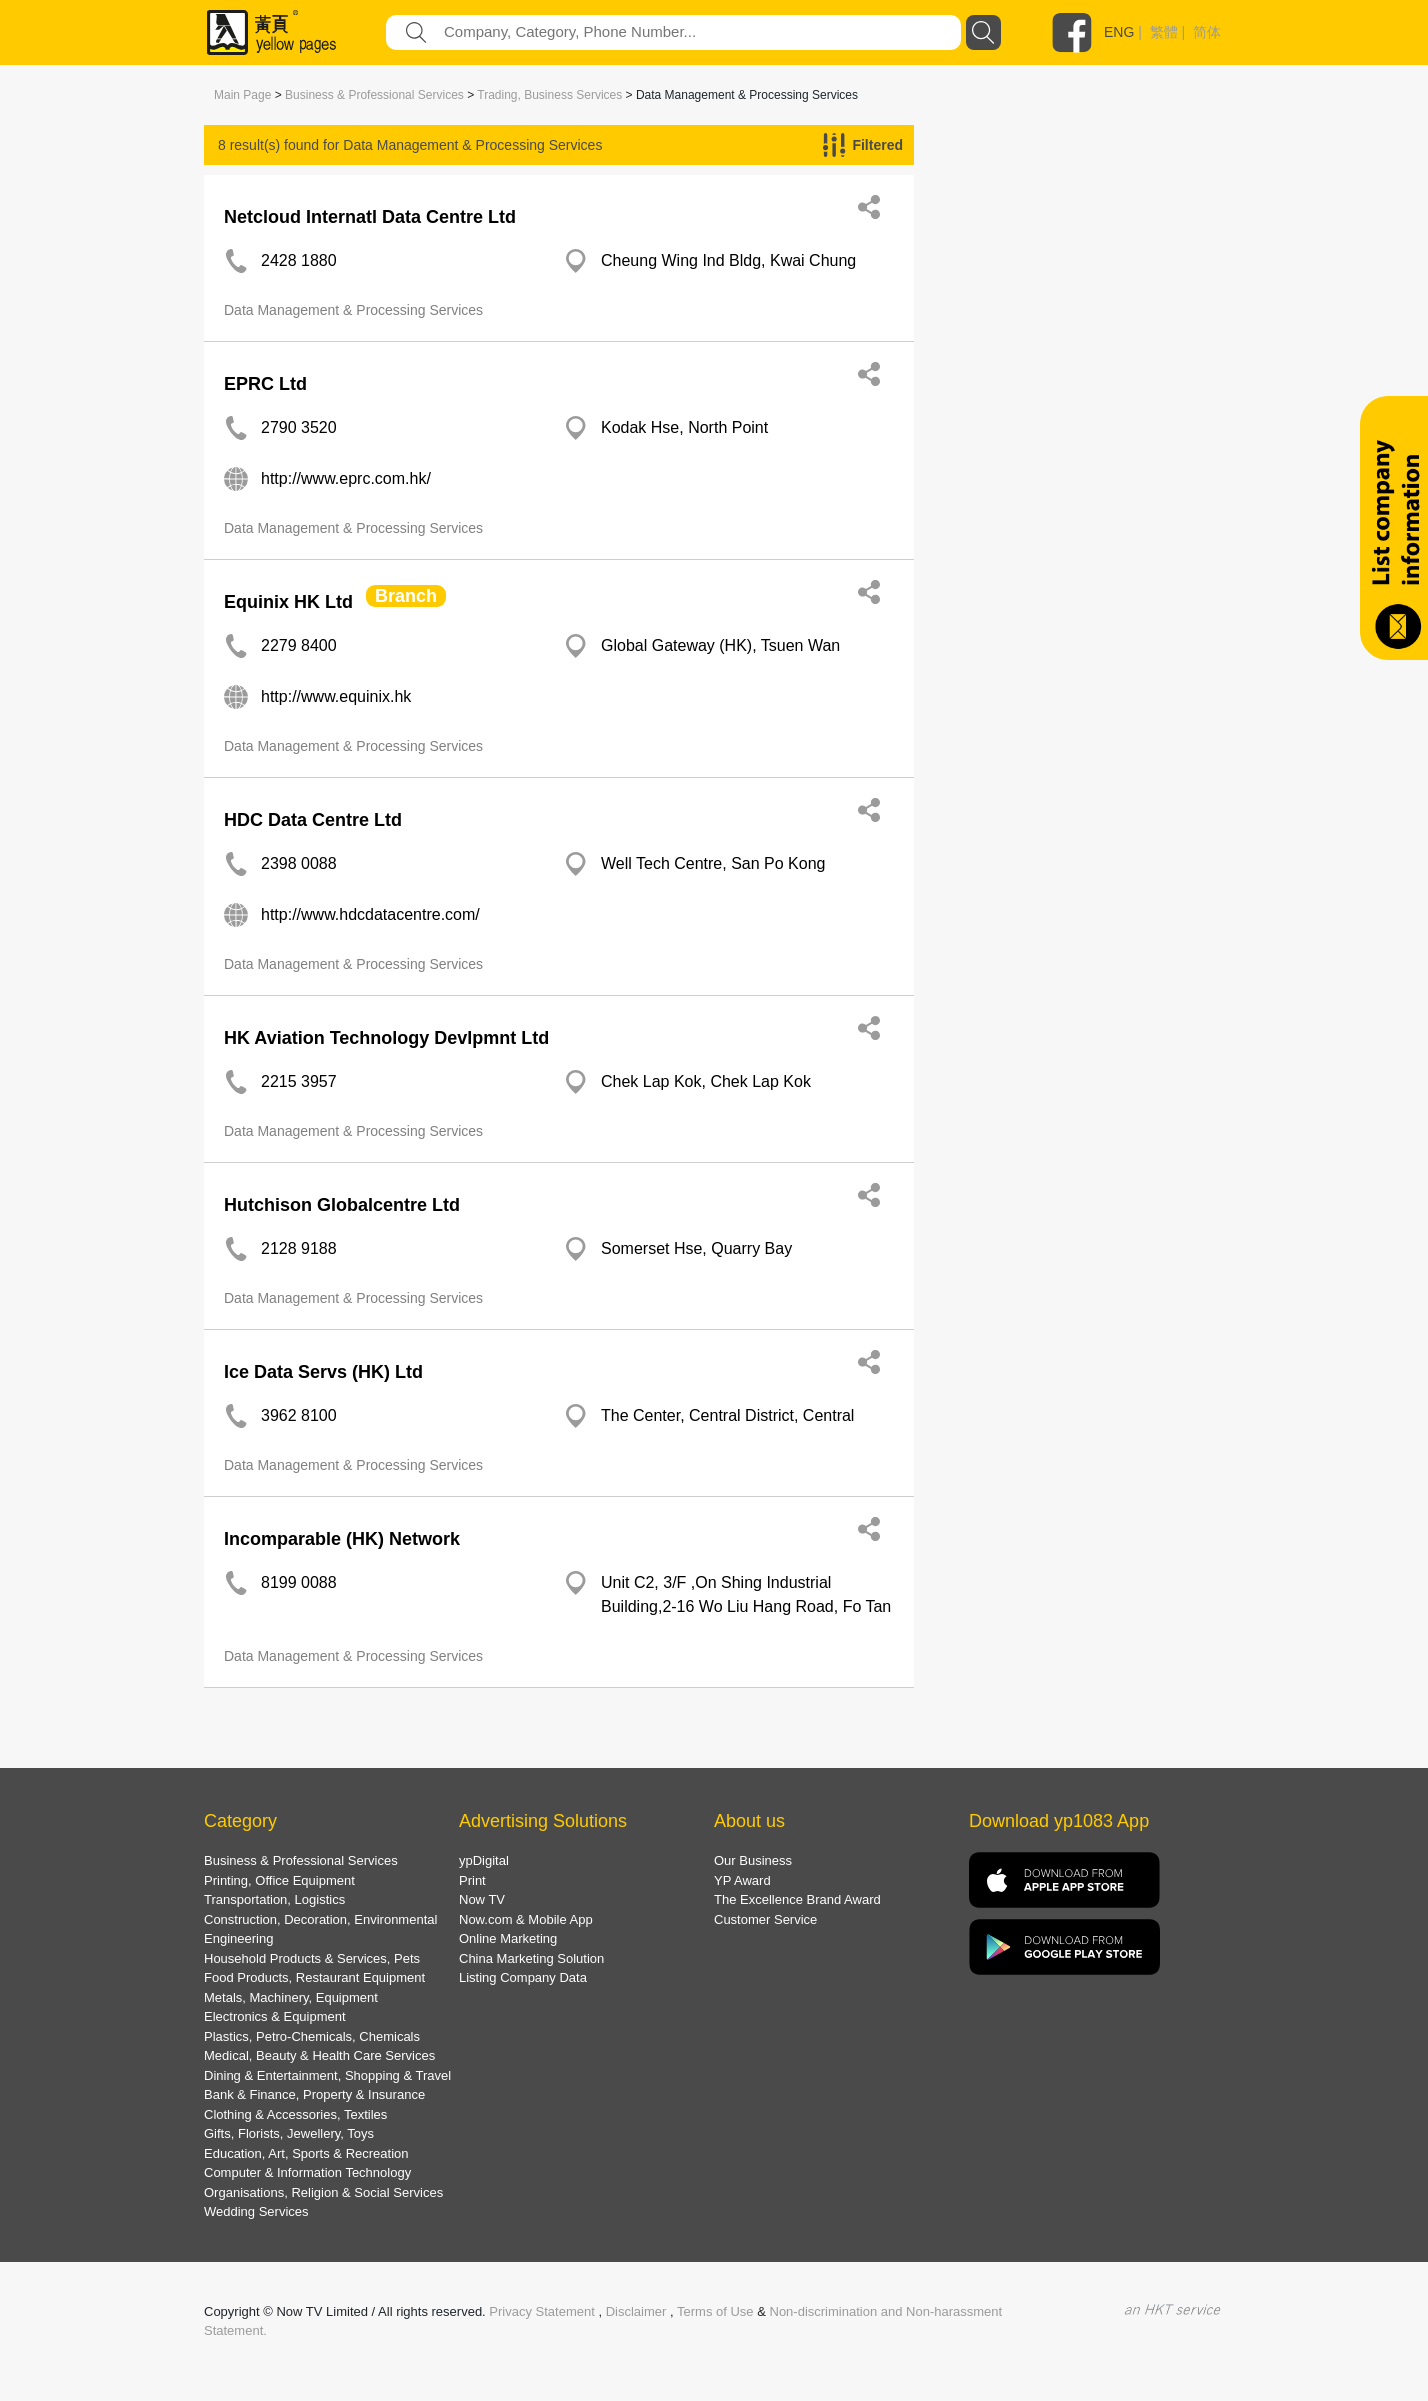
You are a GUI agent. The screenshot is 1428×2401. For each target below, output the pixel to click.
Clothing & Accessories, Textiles (295, 2114)
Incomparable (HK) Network (342, 1539)
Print (472, 1880)
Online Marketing (508, 1938)
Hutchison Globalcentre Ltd (342, 1205)
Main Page (242, 95)
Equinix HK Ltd (288, 602)
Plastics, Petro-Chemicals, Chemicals (312, 2036)
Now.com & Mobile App (526, 1919)
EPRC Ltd (265, 384)
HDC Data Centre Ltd (313, 820)
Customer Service (765, 1919)
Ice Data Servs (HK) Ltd (323, 1372)
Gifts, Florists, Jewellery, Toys (289, 2133)
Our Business (753, 1860)
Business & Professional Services (374, 95)
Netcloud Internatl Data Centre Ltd (370, 217)
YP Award (742, 1880)
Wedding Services (256, 2211)
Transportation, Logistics (274, 1899)
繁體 (1164, 32)
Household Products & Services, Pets (312, 1958)
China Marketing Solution (531, 1958)
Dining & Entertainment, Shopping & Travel (327, 2075)
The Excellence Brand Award (797, 1899)
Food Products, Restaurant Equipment (314, 1977)
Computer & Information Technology (307, 2172)
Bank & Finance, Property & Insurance (314, 2094)
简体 (1207, 32)
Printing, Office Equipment (279, 1880)
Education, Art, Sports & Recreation (306, 2153)
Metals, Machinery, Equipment (291, 1997)
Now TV (482, 1899)
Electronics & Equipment (275, 2016)
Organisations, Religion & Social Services (323, 2192)
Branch (406, 596)
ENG (1119, 32)
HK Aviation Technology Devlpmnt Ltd (386, 1038)
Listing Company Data (523, 1977)
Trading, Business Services (549, 95)
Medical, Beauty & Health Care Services (319, 2055)
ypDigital (484, 1860)
